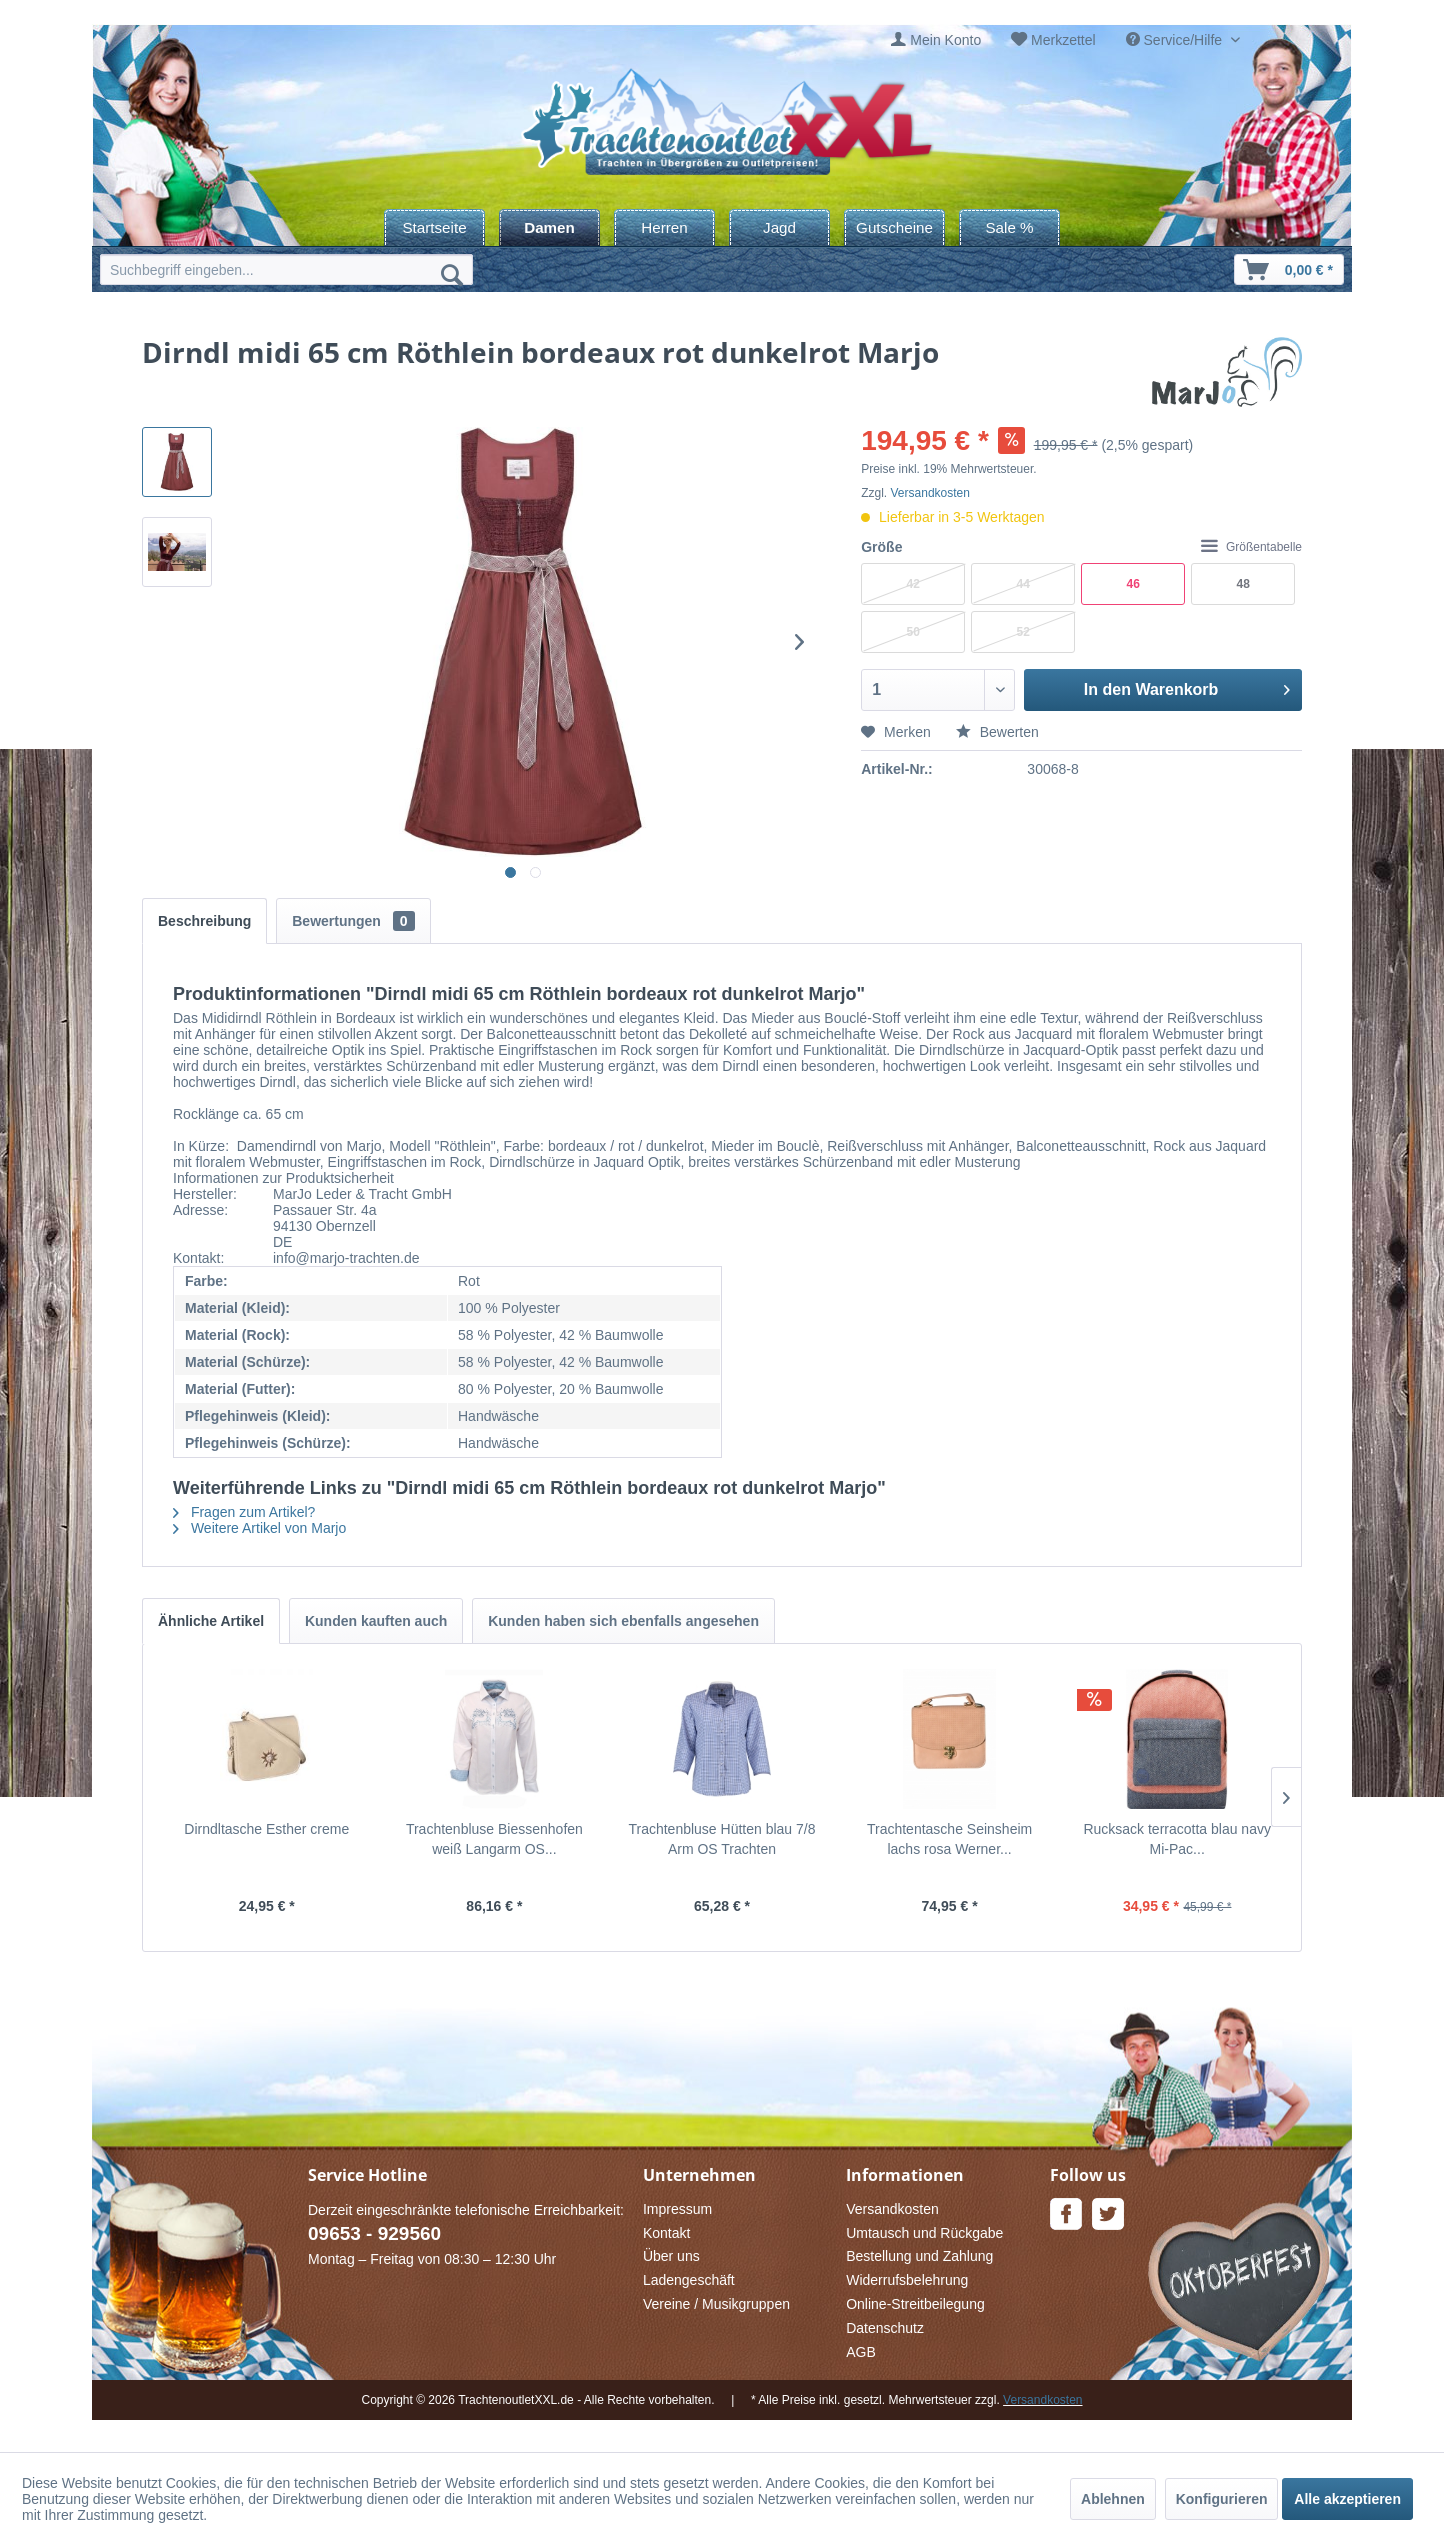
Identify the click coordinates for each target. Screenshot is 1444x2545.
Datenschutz (885, 2328)
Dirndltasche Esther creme (266, 1829)
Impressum (677, 2209)
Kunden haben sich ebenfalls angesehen (623, 1621)
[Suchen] (452, 274)
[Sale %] (1009, 227)
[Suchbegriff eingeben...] (286, 269)
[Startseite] (434, 227)
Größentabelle (1251, 547)
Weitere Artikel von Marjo (259, 1528)
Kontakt (666, 2233)
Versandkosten (930, 493)
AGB (861, 2352)
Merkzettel (1063, 40)
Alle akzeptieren (1347, 2499)
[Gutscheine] (894, 227)
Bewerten (997, 732)
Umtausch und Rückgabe (924, 2233)
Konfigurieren (1222, 2499)
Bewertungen (353, 921)
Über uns (671, 2256)
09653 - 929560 (374, 2233)
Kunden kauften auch (376, 1621)
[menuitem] (936, 40)
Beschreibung (204, 921)
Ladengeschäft (689, 2280)
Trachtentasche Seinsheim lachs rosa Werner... (949, 1839)
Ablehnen (1113, 2499)
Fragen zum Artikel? (244, 1512)
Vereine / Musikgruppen (716, 2304)
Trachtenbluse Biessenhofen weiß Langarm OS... (494, 1839)
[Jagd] (779, 227)
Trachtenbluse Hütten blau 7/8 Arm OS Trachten (721, 1839)
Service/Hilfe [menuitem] (1176, 40)
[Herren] (664, 227)
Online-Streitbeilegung (915, 2304)
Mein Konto (945, 40)
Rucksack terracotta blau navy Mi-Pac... (1177, 1839)
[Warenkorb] (1289, 269)
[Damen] (549, 227)
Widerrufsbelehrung (907, 2280)
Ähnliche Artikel (211, 1621)
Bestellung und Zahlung (919, 2256)
